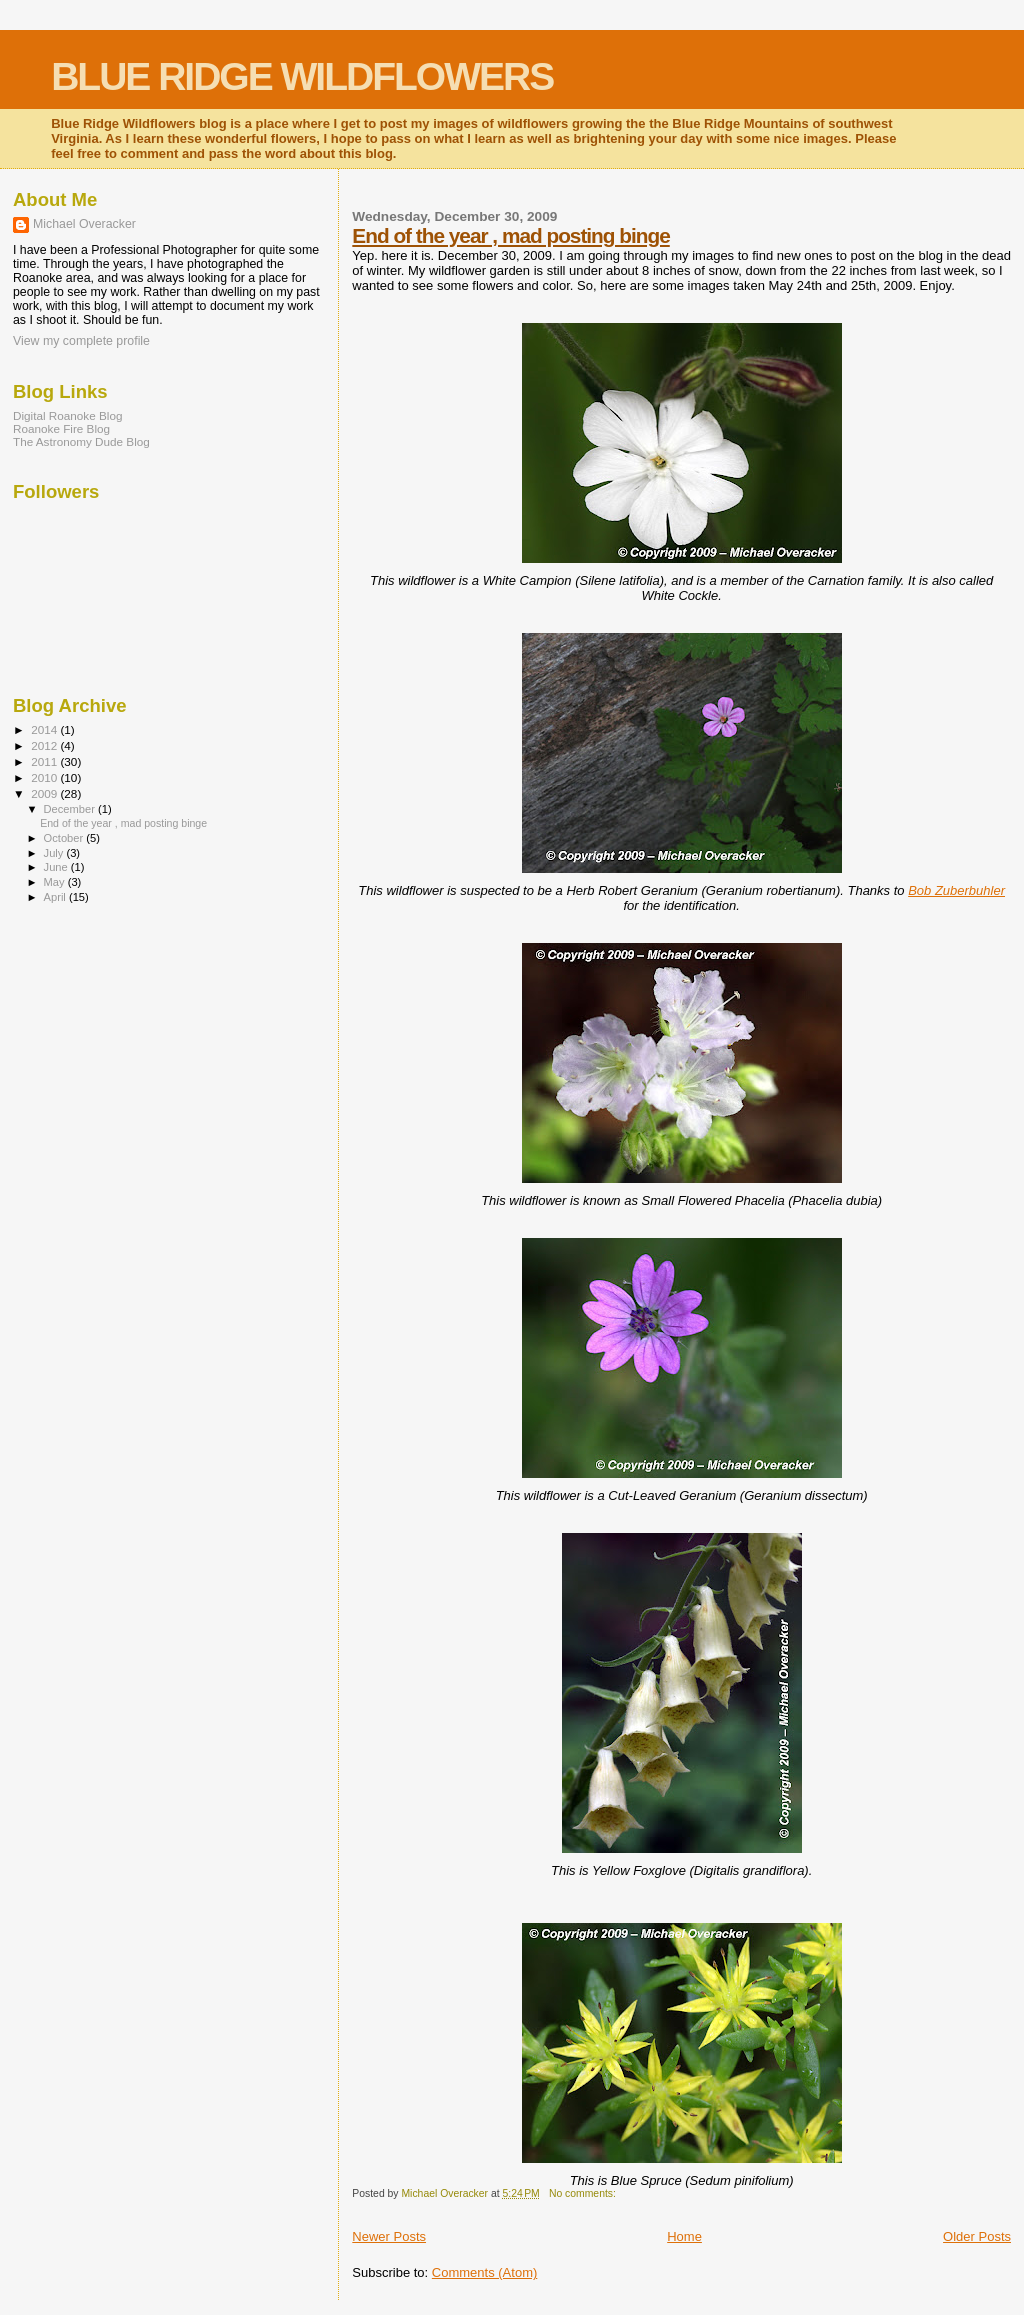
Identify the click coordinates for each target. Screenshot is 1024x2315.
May (56, 882)
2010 (45, 777)
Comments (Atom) (484, 2272)
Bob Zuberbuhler (956, 890)
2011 (45, 761)
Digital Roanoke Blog (67, 415)
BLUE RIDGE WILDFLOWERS (302, 76)
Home (684, 2236)
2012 (45, 745)
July (55, 853)
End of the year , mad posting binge (510, 235)
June (57, 867)
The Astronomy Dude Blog (81, 441)
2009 (45, 793)
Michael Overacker (84, 224)
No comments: (584, 2193)
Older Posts (977, 2236)
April (56, 897)
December (71, 809)
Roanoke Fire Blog (61, 428)
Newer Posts (389, 2236)
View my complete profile (81, 341)
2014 (45, 729)
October (65, 838)
